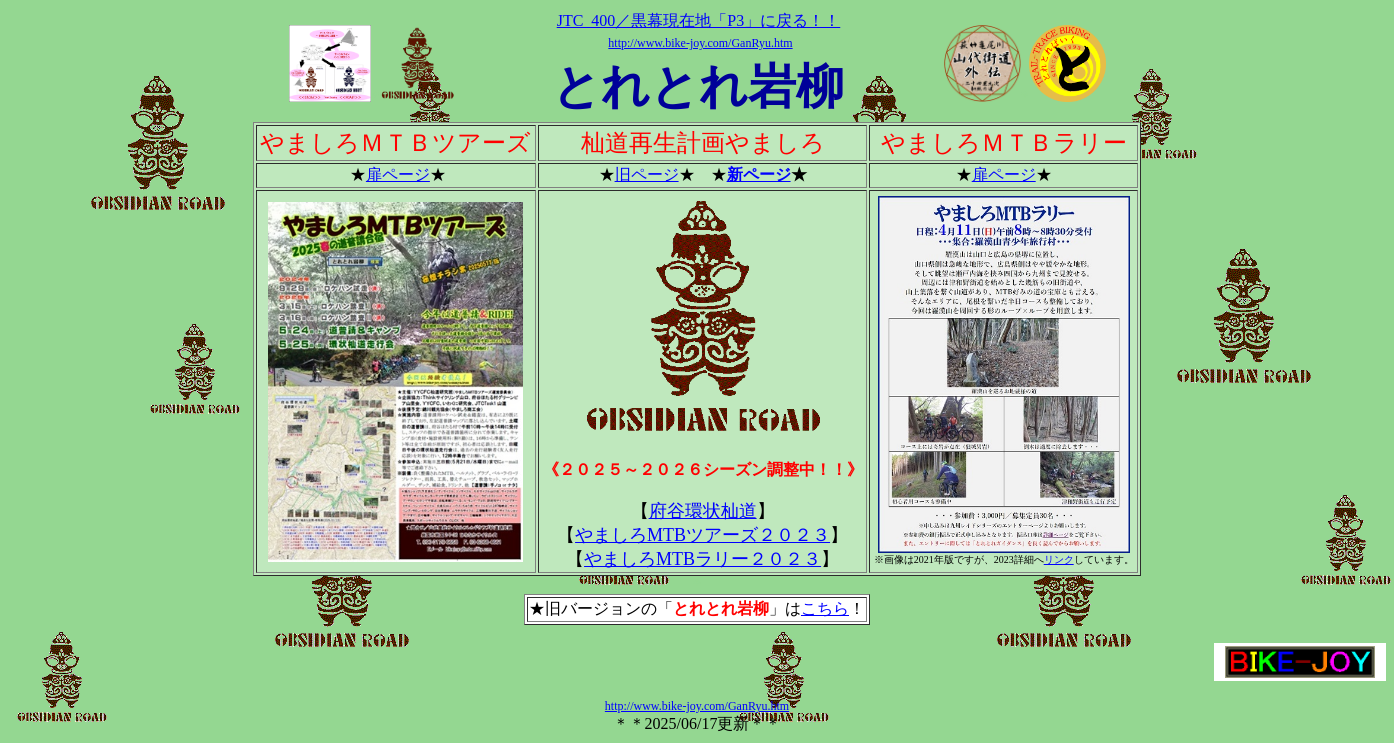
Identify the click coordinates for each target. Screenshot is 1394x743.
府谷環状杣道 (703, 511)
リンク (1059, 559)
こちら (825, 608)
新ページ (759, 174)
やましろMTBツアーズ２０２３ (702, 535)
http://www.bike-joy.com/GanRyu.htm (700, 43)
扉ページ (398, 174)
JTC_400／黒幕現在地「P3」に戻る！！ (699, 20)
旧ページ (647, 174)
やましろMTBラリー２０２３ (702, 559)
